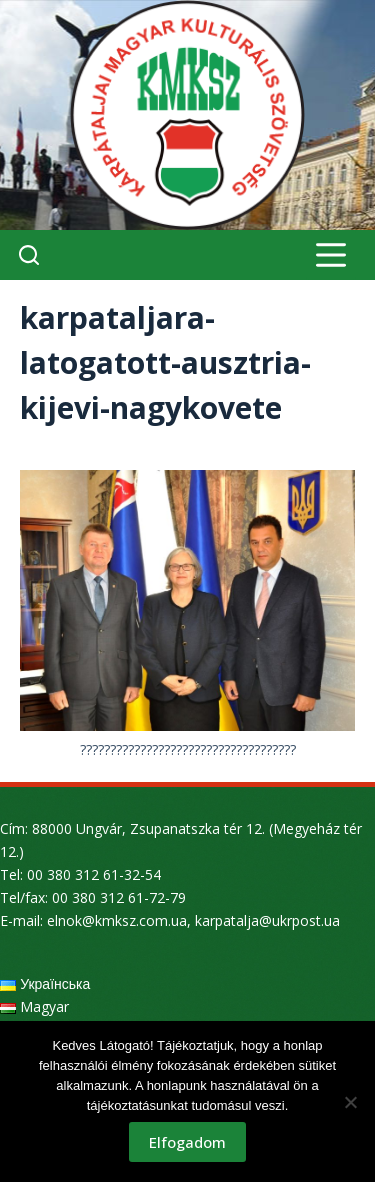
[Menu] (331, 255)
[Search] (29, 255)
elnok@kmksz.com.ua (117, 920)
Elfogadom (187, 1142)
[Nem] (350, 1102)
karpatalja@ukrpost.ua (267, 920)
